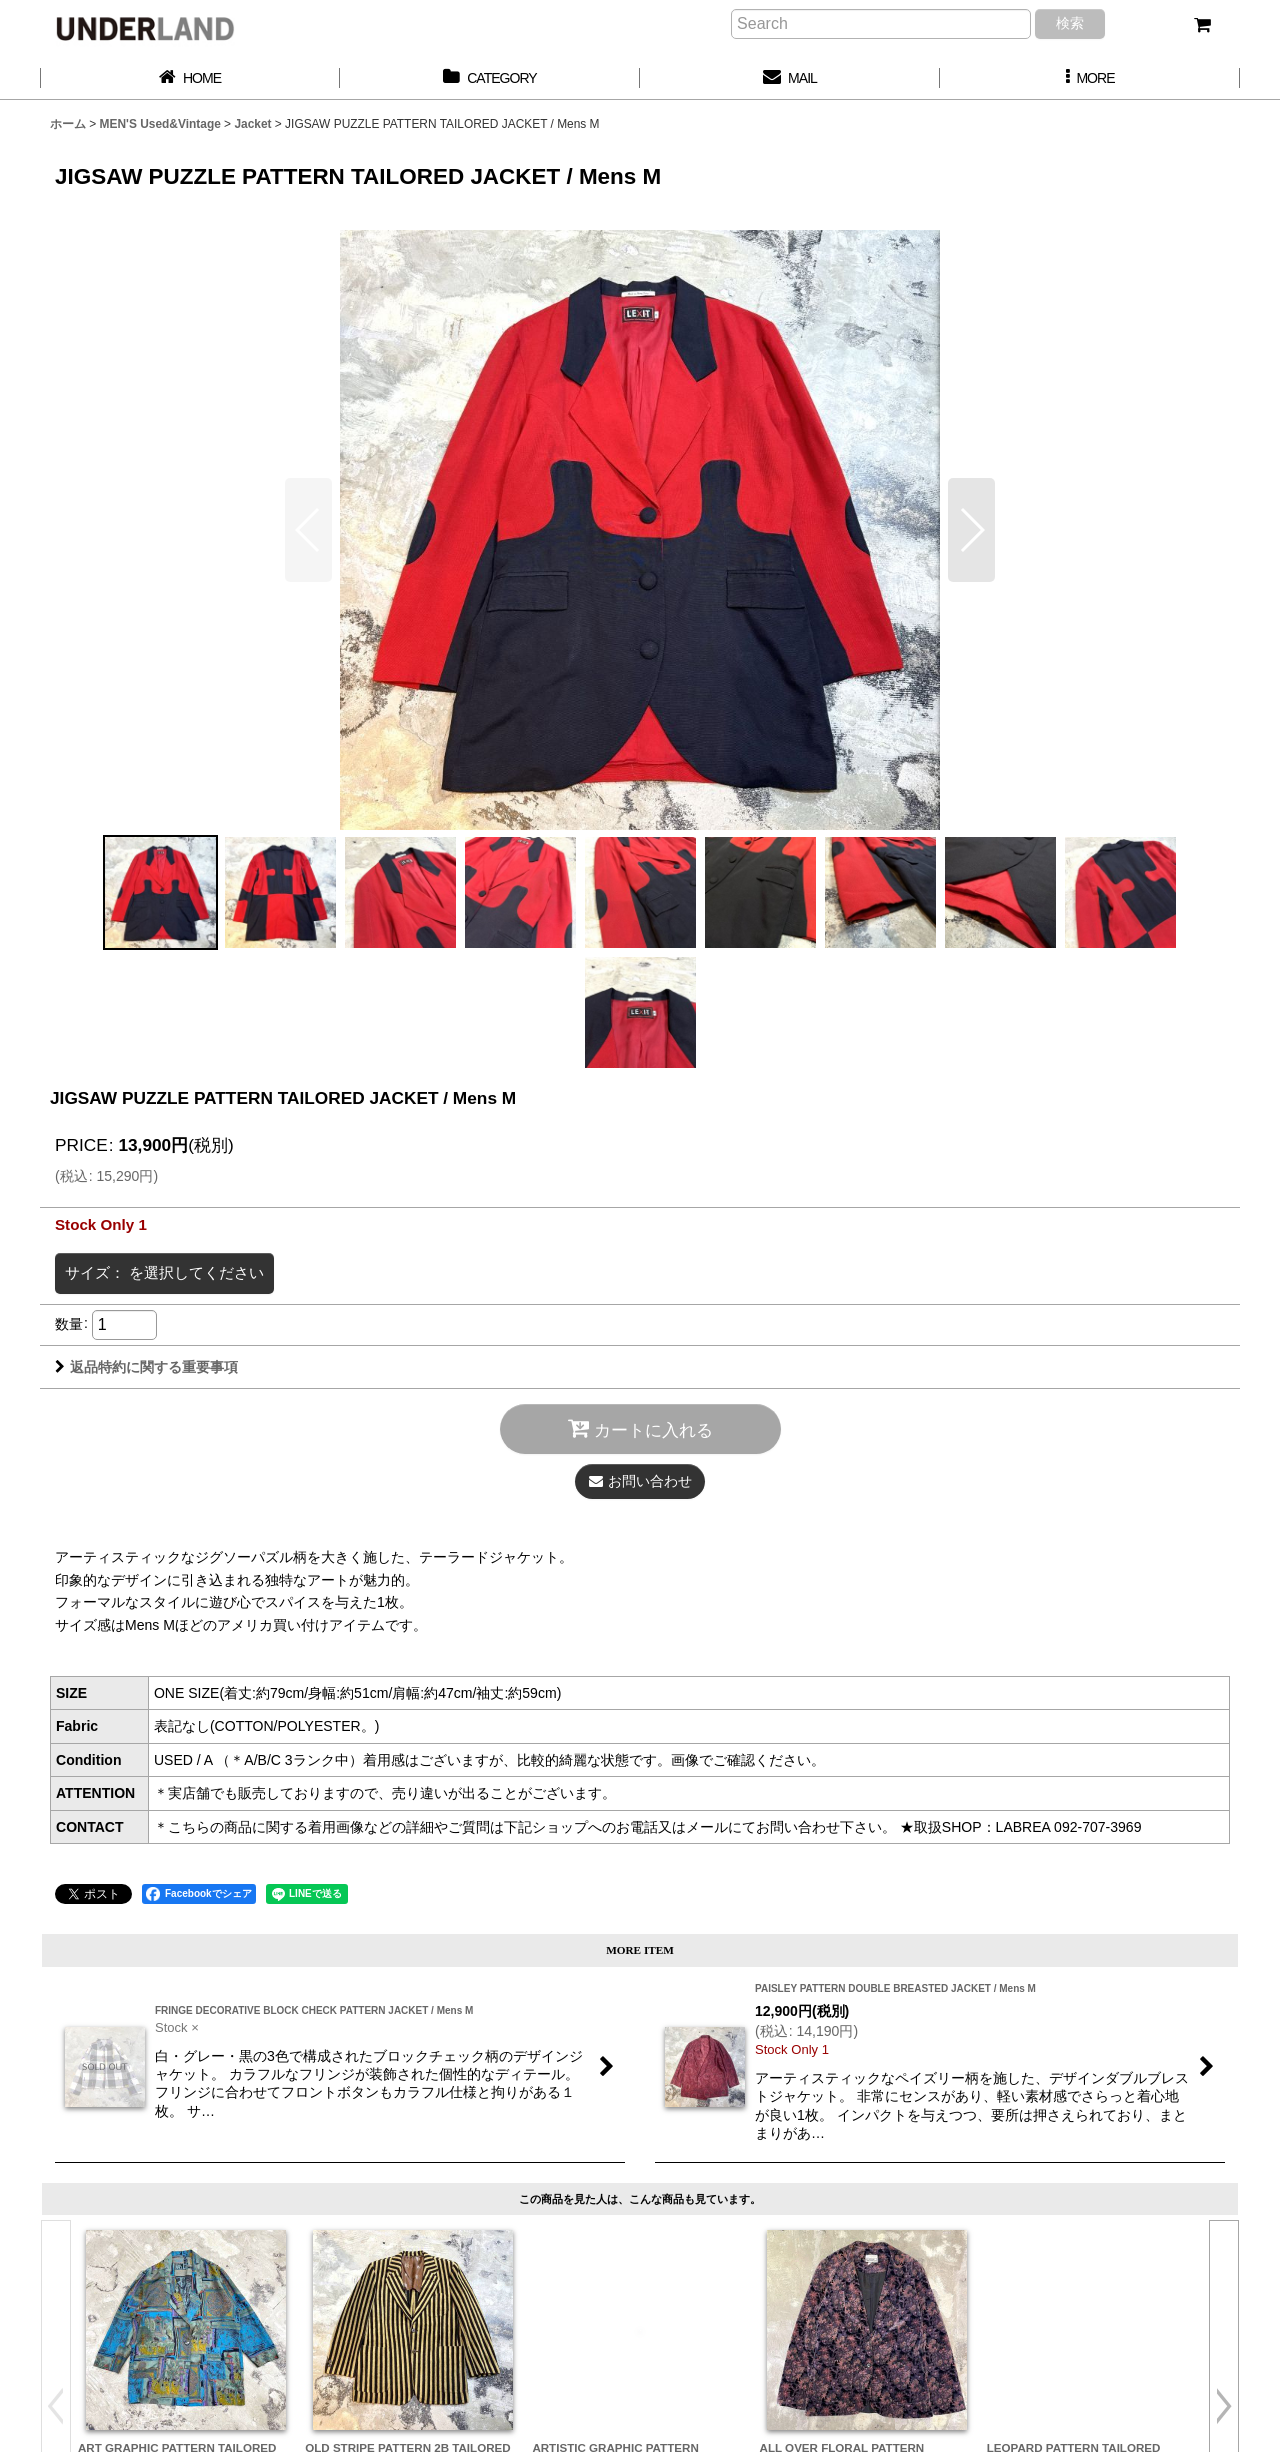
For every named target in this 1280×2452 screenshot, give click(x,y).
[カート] (1202, 25)
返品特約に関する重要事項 (146, 1367)
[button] (1090, 78)
